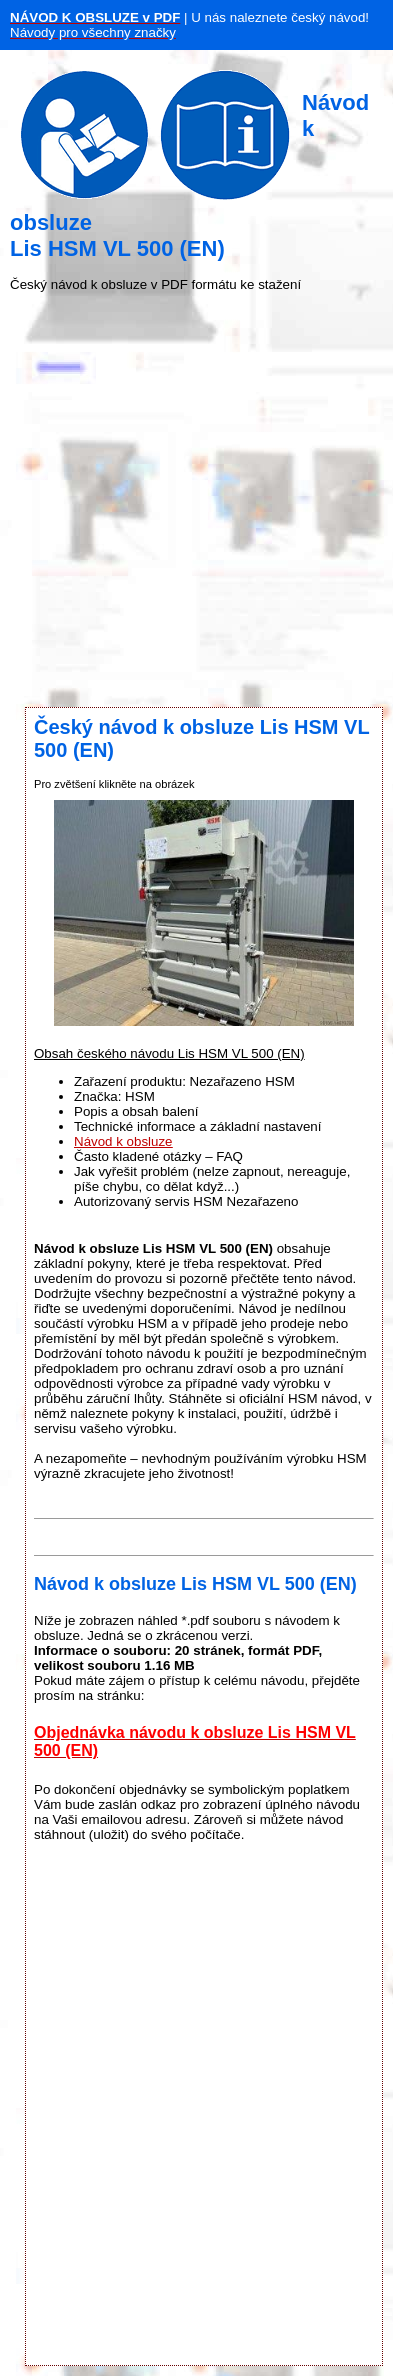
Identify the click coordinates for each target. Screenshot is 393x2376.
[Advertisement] (187, 499)
